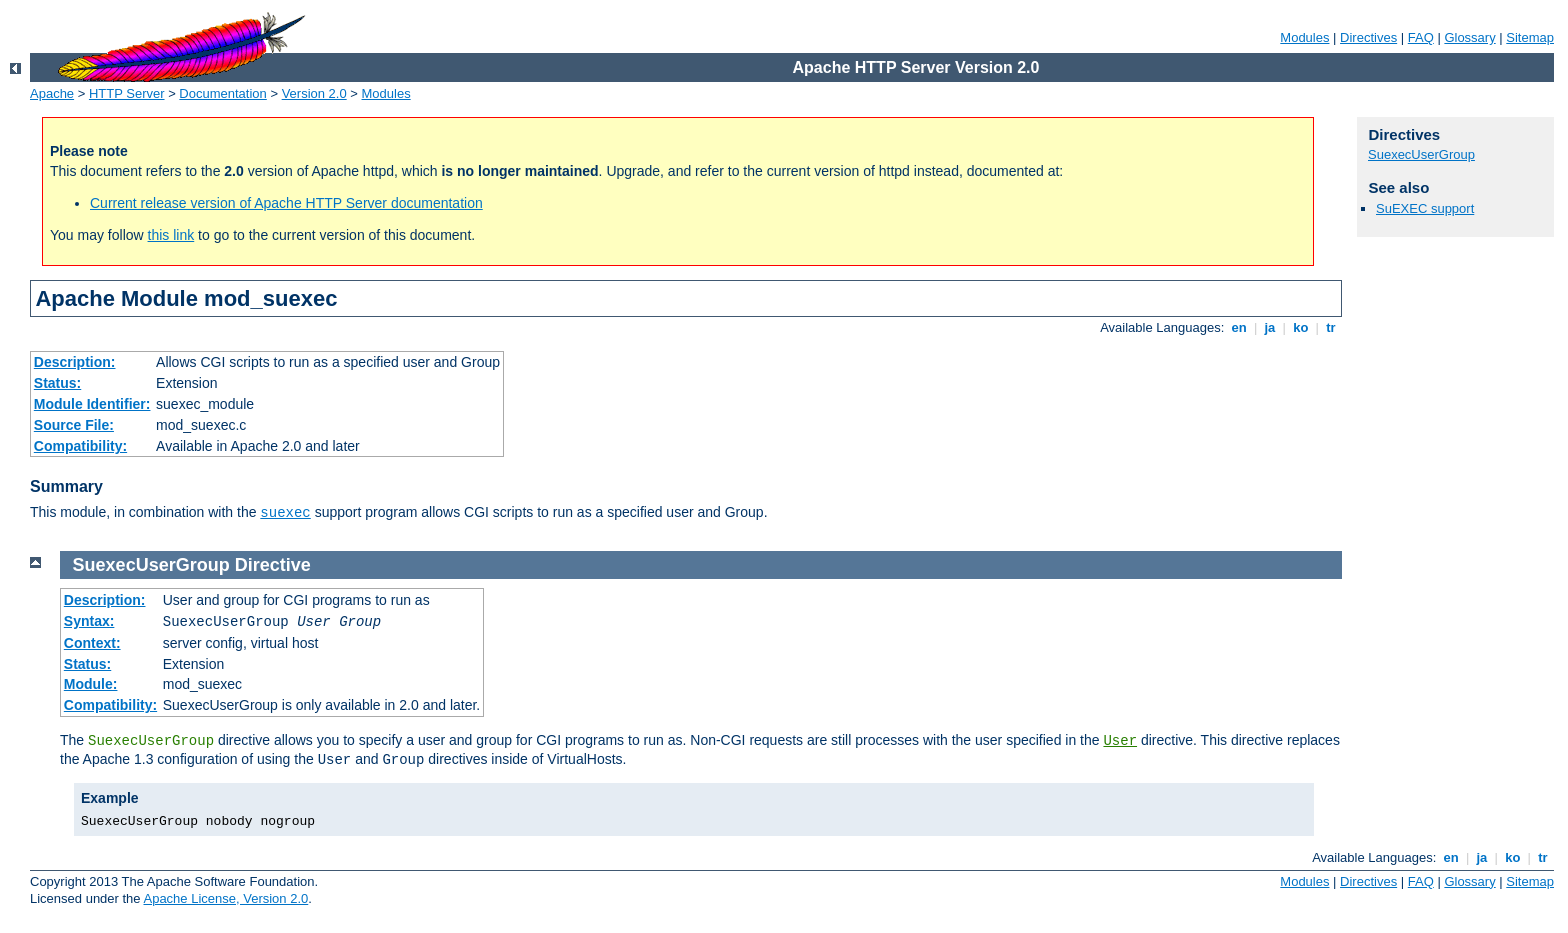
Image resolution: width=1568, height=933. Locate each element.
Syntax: (89, 621)
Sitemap (1530, 37)
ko (1301, 327)
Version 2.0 (314, 93)
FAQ (1421, 37)
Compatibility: (80, 446)
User (1120, 741)
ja (1270, 327)
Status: (57, 383)
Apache (52, 93)
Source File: (74, 425)
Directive (273, 565)
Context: (92, 643)
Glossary (1469, 37)
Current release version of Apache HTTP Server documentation (286, 203)
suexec (285, 513)
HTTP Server (127, 93)
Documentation (222, 93)
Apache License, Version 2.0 (225, 898)
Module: (91, 684)
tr (1331, 327)
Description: (75, 362)
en (1239, 327)
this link (171, 235)
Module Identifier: (92, 404)
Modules (1304, 37)
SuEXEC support (1425, 208)
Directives (1368, 37)
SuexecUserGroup (1421, 154)
